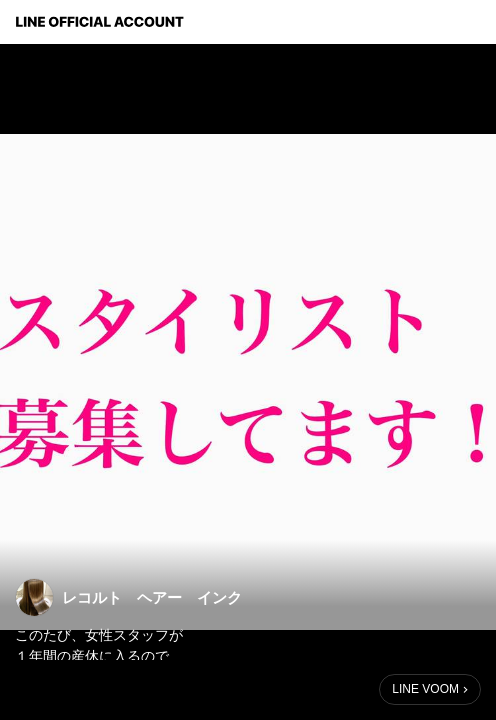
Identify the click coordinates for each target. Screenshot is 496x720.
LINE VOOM (425, 689)
